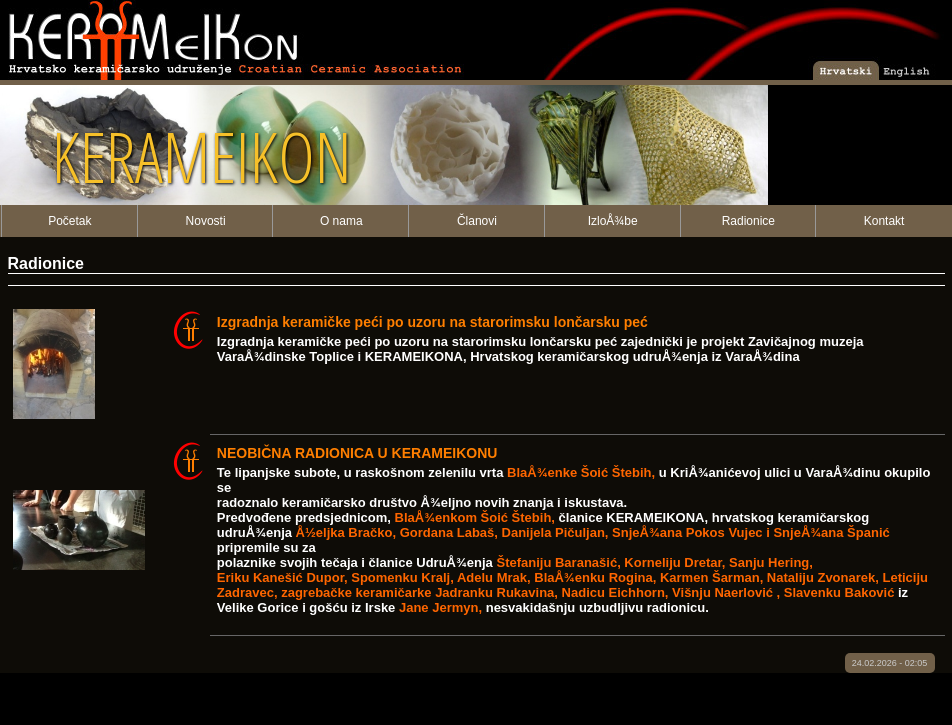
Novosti (206, 221)
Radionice (748, 221)
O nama (341, 221)
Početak (69, 221)
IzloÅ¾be (613, 221)
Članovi (477, 221)
